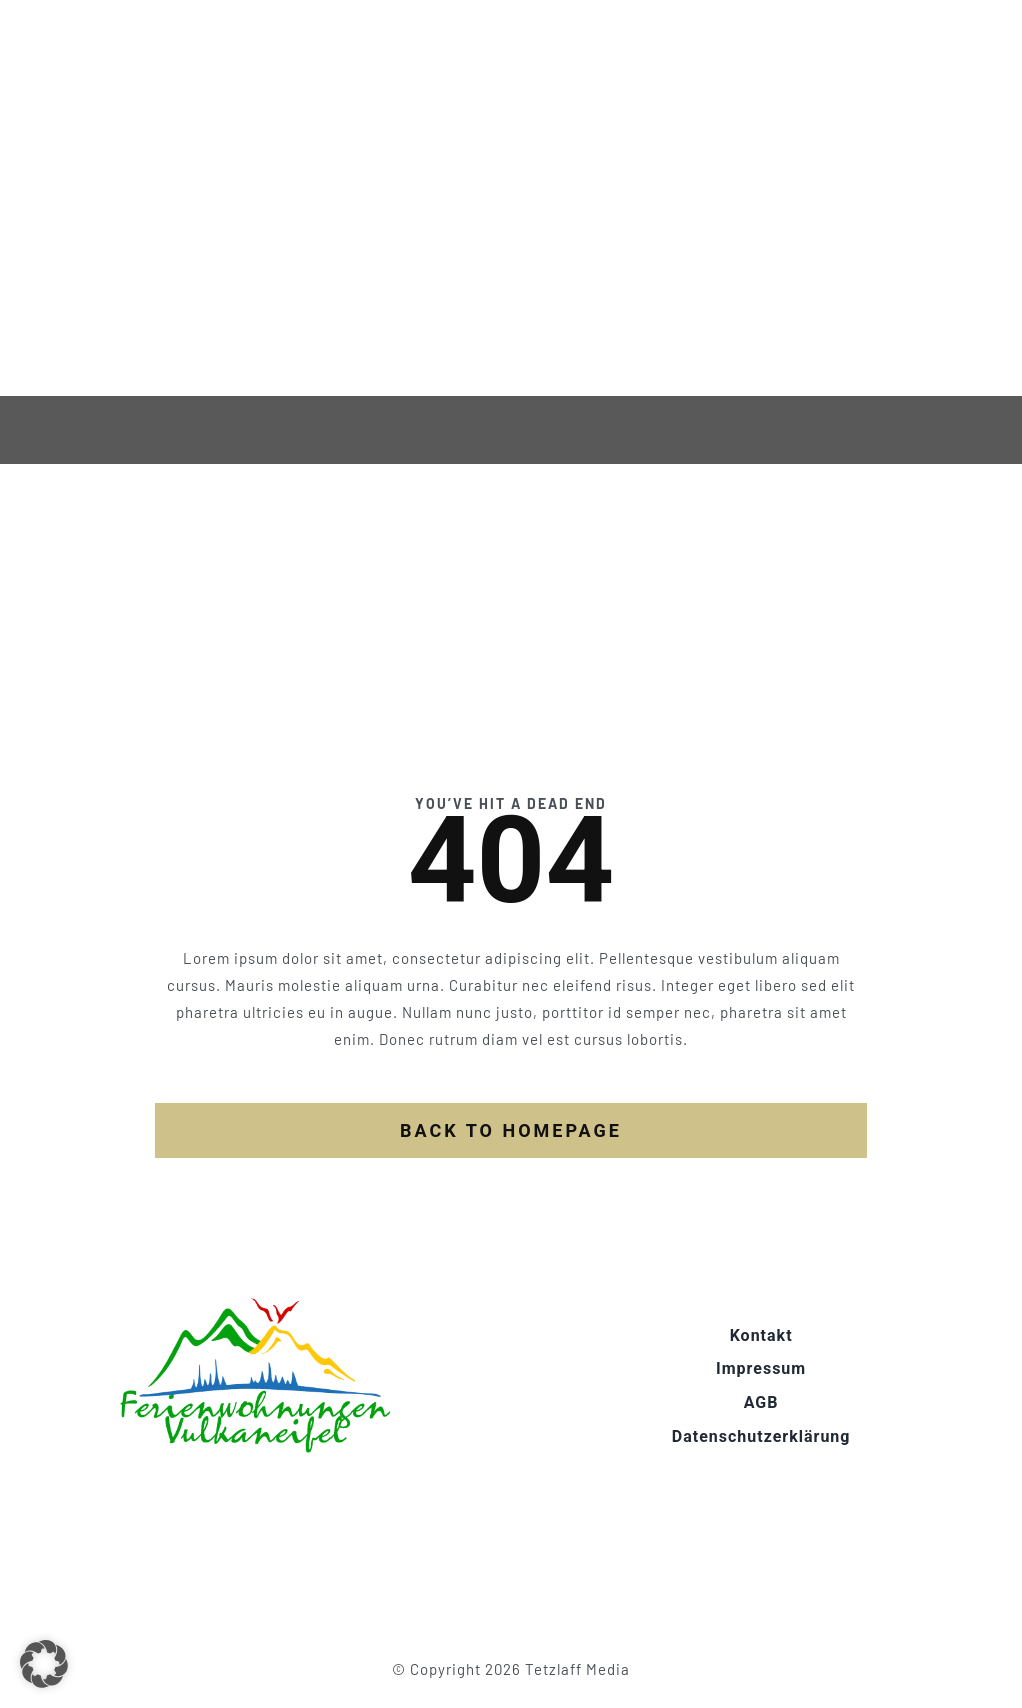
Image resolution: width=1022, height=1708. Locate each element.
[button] (44, 1664)
